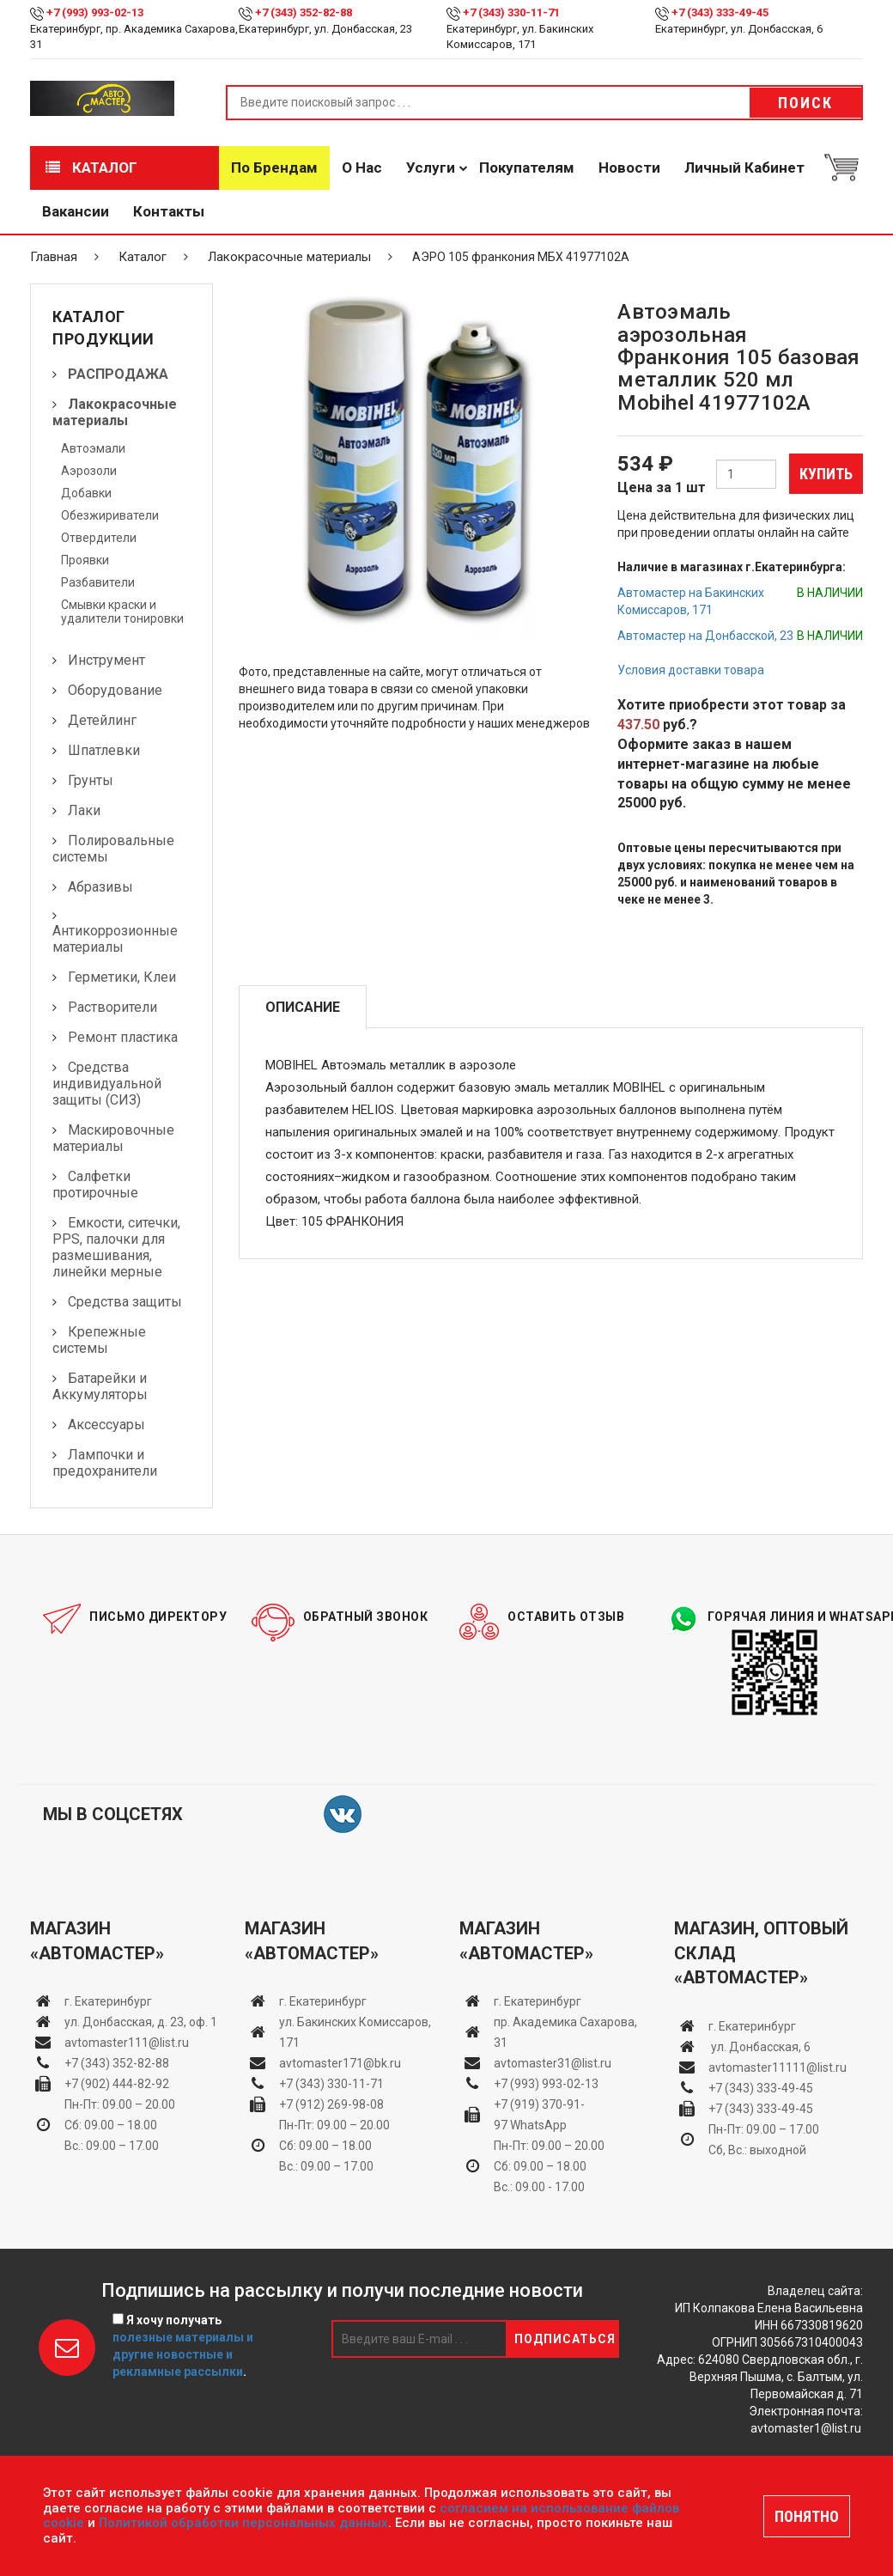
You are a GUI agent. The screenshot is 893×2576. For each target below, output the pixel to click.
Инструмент (106, 660)
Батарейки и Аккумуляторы (100, 1386)
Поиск (805, 103)
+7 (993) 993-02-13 (546, 2084)
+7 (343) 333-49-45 (719, 12)
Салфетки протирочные (95, 1184)
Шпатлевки (104, 750)
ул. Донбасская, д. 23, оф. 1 (140, 2022)
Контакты (168, 211)
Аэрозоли (89, 471)
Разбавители (98, 582)
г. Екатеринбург (109, 2001)
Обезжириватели (110, 515)
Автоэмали (93, 448)
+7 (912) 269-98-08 (331, 2104)
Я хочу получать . (182, 2345)
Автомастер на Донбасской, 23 (705, 635)
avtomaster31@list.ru (552, 2063)
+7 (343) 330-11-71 (511, 12)
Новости (629, 167)
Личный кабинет (744, 167)
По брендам (274, 167)
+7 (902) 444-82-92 (116, 2084)
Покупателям (526, 167)
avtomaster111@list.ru (126, 2042)
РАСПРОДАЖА (118, 374)
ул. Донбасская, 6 (759, 2047)
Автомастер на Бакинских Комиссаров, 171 (690, 601)
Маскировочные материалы (113, 1138)
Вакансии (75, 211)
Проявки (85, 560)
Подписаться (565, 2339)
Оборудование (115, 690)
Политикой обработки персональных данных (243, 2522)
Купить (826, 474)
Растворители (112, 1007)
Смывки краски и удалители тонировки (122, 611)
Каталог (91, 167)
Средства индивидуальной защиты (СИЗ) (106, 1083)
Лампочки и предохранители (104, 1462)
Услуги (430, 167)
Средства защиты (125, 1302)
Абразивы (100, 887)
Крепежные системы (99, 1340)
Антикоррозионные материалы (115, 939)
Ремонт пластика (123, 1037)
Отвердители (99, 538)
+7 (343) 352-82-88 (303, 12)
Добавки (86, 493)
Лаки (84, 810)
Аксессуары (106, 1424)
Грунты (90, 780)
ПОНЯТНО (807, 2516)
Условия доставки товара (690, 670)
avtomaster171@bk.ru (340, 2063)
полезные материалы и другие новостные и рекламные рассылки (182, 2354)
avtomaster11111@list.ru (777, 2067)
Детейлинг (102, 720)
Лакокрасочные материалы (289, 257)
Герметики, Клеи (122, 977)
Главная (53, 257)
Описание (302, 1007)
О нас (362, 167)
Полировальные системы (113, 848)
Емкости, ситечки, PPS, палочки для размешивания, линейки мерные (116, 1247)
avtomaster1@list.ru (805, 2428)
